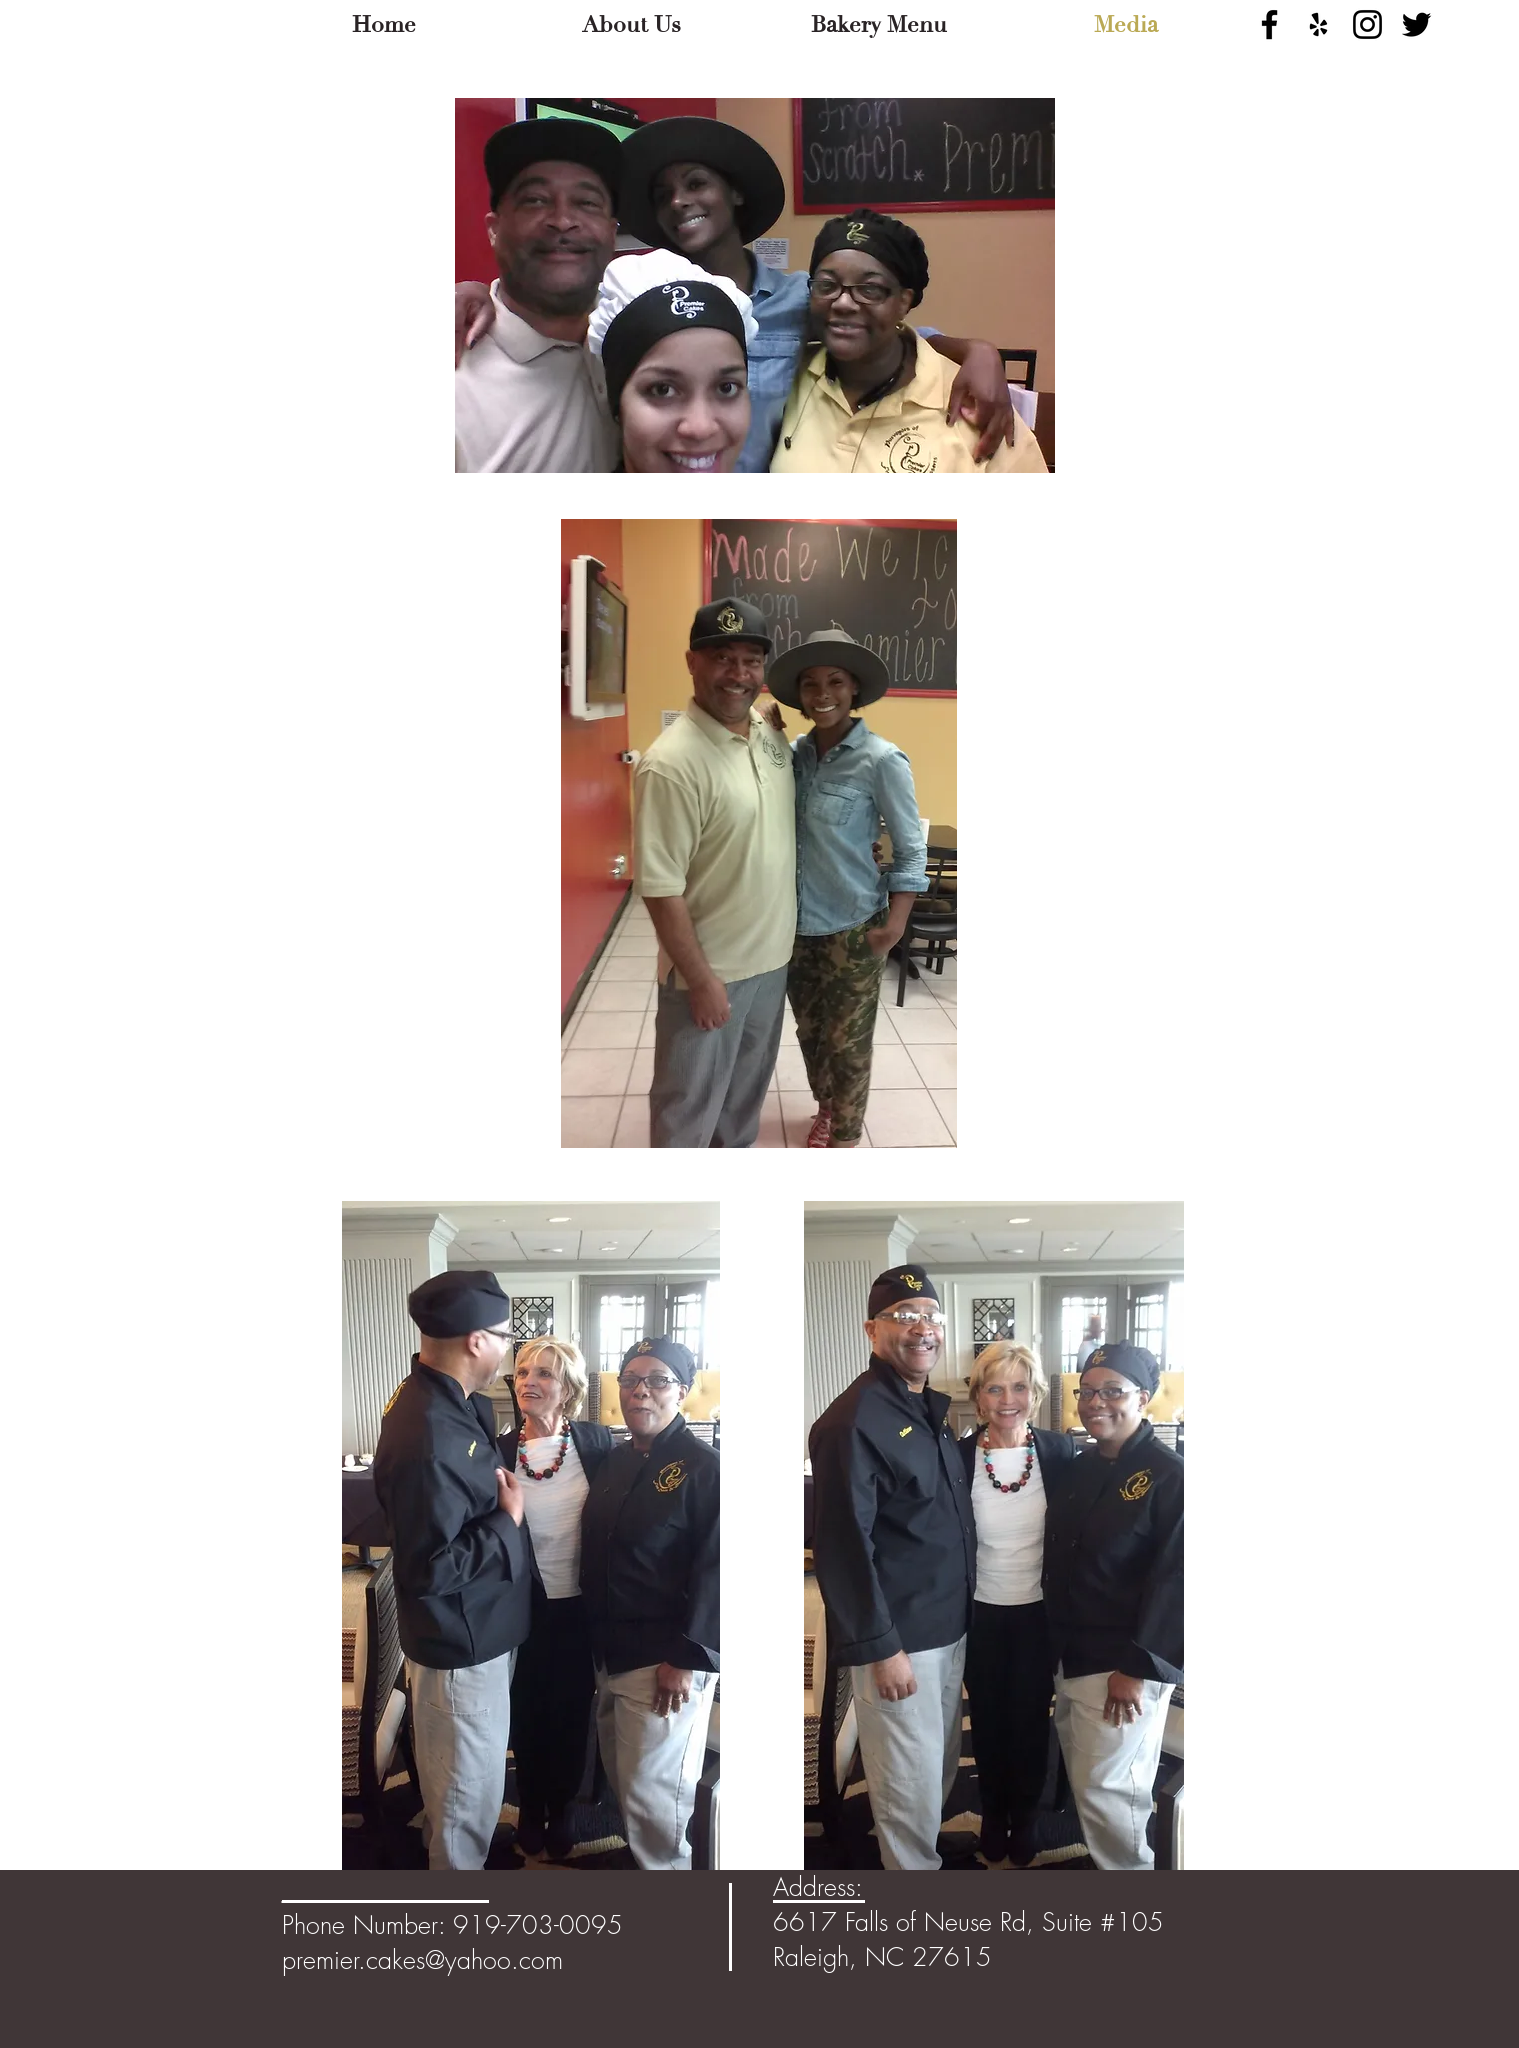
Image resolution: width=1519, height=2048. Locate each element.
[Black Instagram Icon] (1367, 24)
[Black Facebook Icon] (1269, 24)
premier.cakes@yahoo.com (422, 1960)
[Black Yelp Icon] (1318, 24)
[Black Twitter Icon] (1416, 24)
